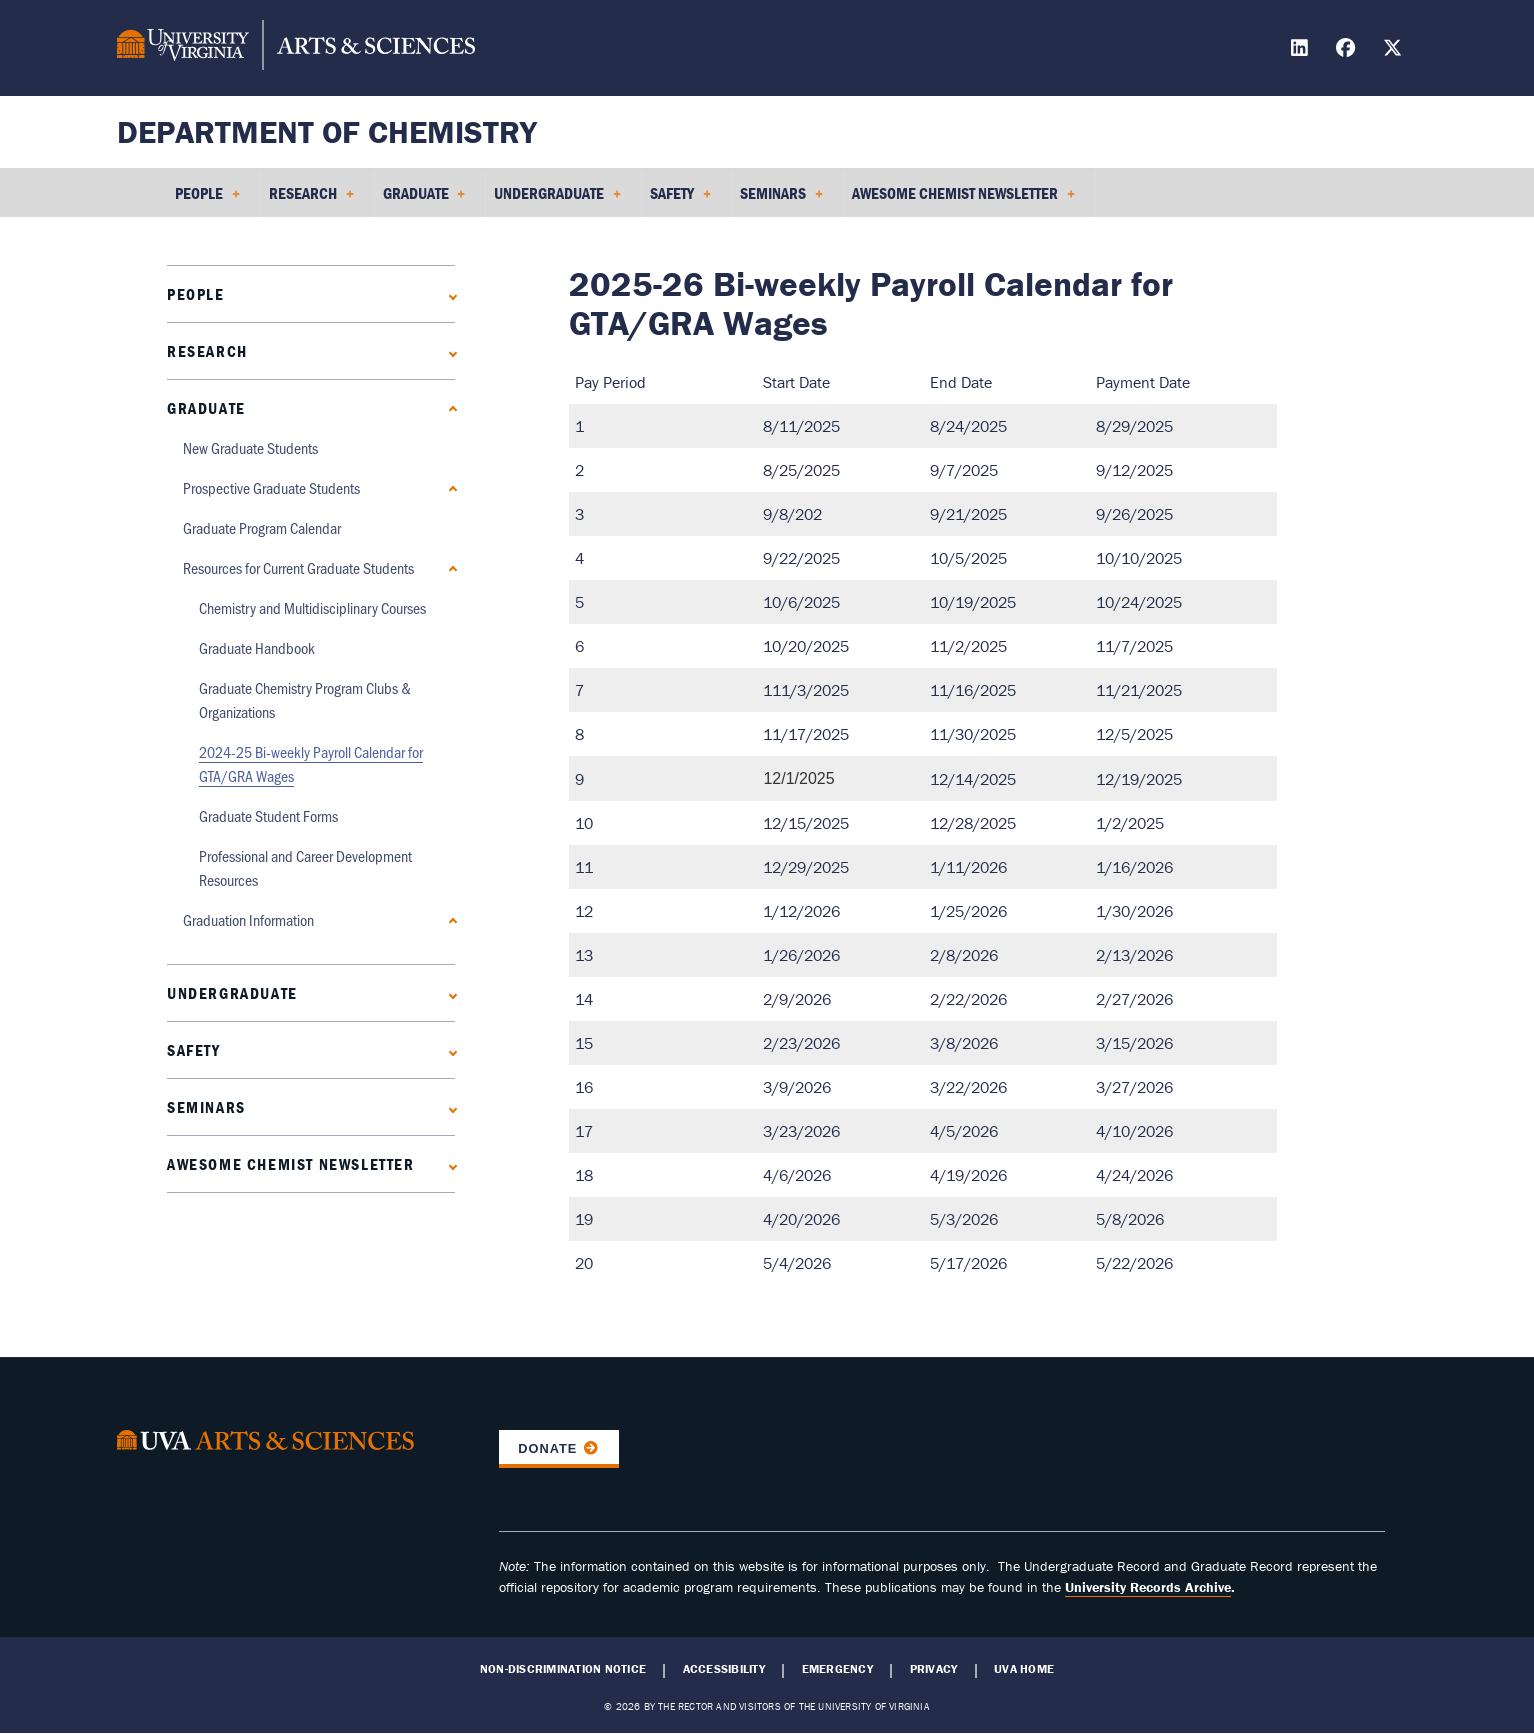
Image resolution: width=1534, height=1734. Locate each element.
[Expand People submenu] (448, 294)
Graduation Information (248, 919)
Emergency (837, 1669)
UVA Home (1024, 1669)
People (196, 294)
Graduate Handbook (257, 647)
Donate (547, 1448)
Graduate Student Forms (268, 815)
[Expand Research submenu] (448, 351)
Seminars (206, 1107)
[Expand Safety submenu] (448, 1050)
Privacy (934, 1669)
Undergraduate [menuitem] (557, 200)
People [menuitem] (207, 200)
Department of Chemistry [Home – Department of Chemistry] (327, 131)
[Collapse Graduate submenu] (448, 408)
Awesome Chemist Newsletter (291, 1164)
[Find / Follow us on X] (1395, 50)
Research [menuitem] (311, 200)
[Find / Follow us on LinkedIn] (1302, 50)
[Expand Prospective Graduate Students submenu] (448, 488)
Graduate (206, 408)
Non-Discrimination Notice (563, 1669)
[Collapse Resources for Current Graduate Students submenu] (448, 568)
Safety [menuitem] (680, 200)
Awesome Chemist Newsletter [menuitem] (963, 200)
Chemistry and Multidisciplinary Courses (312, 607)
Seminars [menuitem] (781, 200)
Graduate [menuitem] (424, 200)
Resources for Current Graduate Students (298, 567)
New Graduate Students (250, 447)
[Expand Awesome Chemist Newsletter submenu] (448, 1164)
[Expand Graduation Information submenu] (448, 920)
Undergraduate (232, 993)
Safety (194, 1050)
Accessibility (724, 1669)
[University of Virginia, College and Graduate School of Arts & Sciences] (296, 48)
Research (207, 351)
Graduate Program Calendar (262, 527)
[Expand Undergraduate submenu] (448, 993)
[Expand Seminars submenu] (448, 1107)
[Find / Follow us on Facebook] (1348, 50)
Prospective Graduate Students (271, 487)
